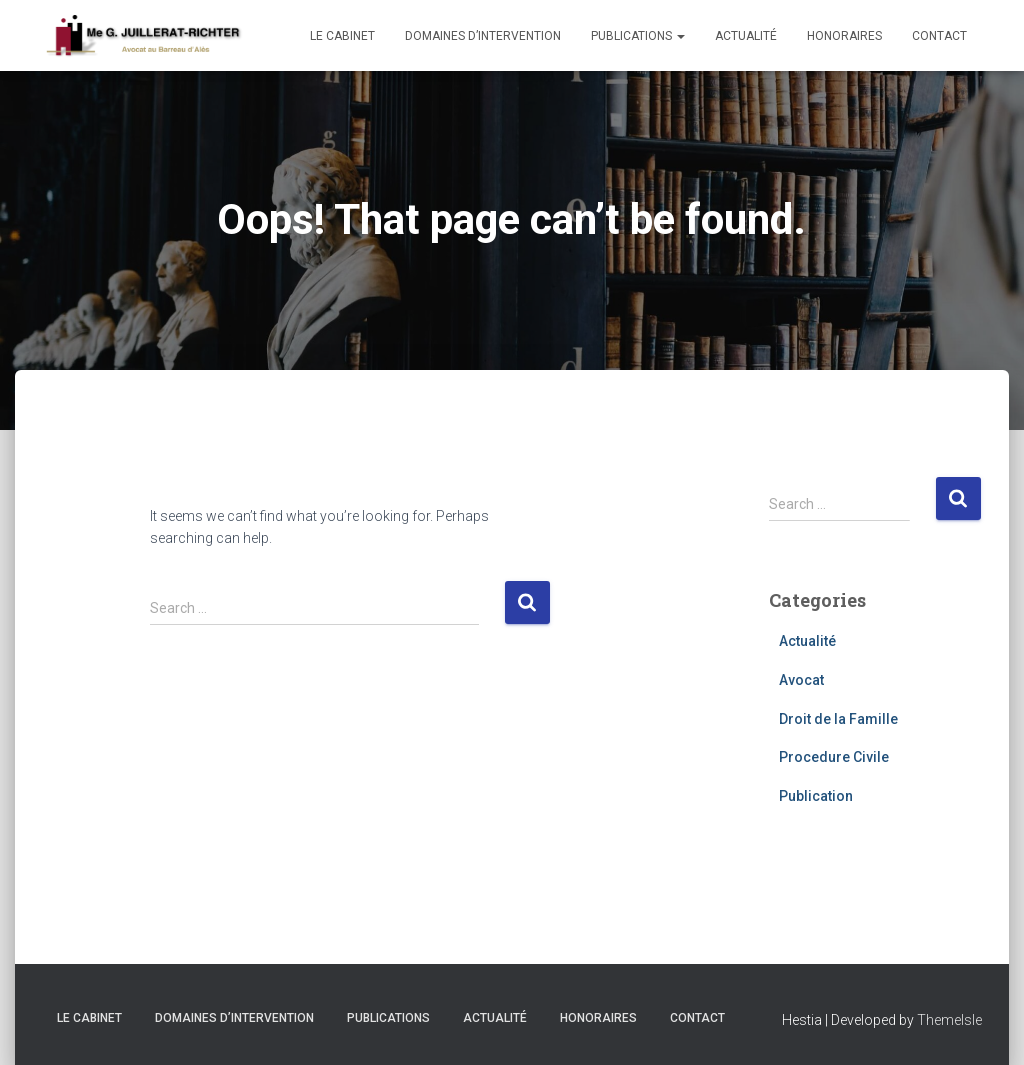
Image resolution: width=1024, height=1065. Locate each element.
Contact (939, 36)
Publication (816, 796)
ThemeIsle (949, 1020)
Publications (638, 36)
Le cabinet (342, 36)
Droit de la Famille (838, 719)
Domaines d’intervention (483, 36)
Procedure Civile (834, 757)
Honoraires (844, 36)
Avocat (801, 680)
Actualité (746, 36)
